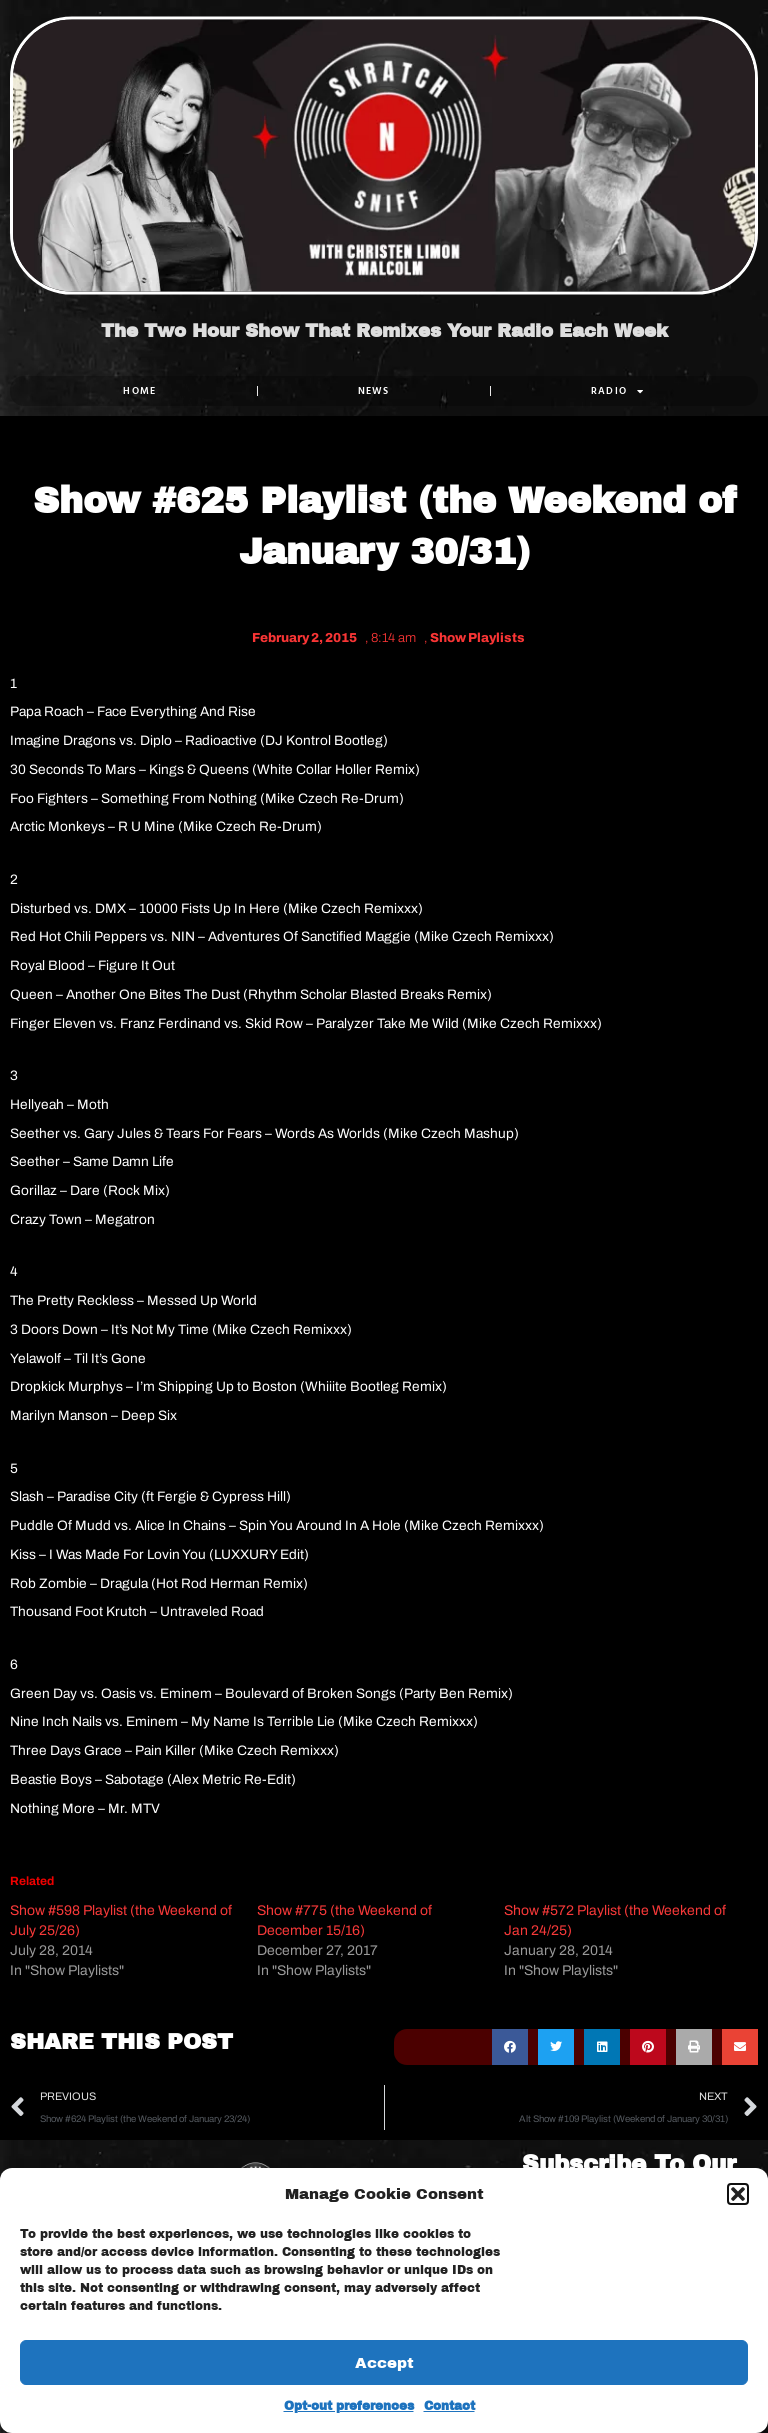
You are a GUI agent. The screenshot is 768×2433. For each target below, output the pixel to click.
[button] (738, 2194)
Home (139, 390)
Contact (449, 2406)
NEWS (374, 390)
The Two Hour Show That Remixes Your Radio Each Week (384, 332)
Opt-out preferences (349, 2406)
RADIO (618, 391)
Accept (384, 2363)
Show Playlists (477, 638)
